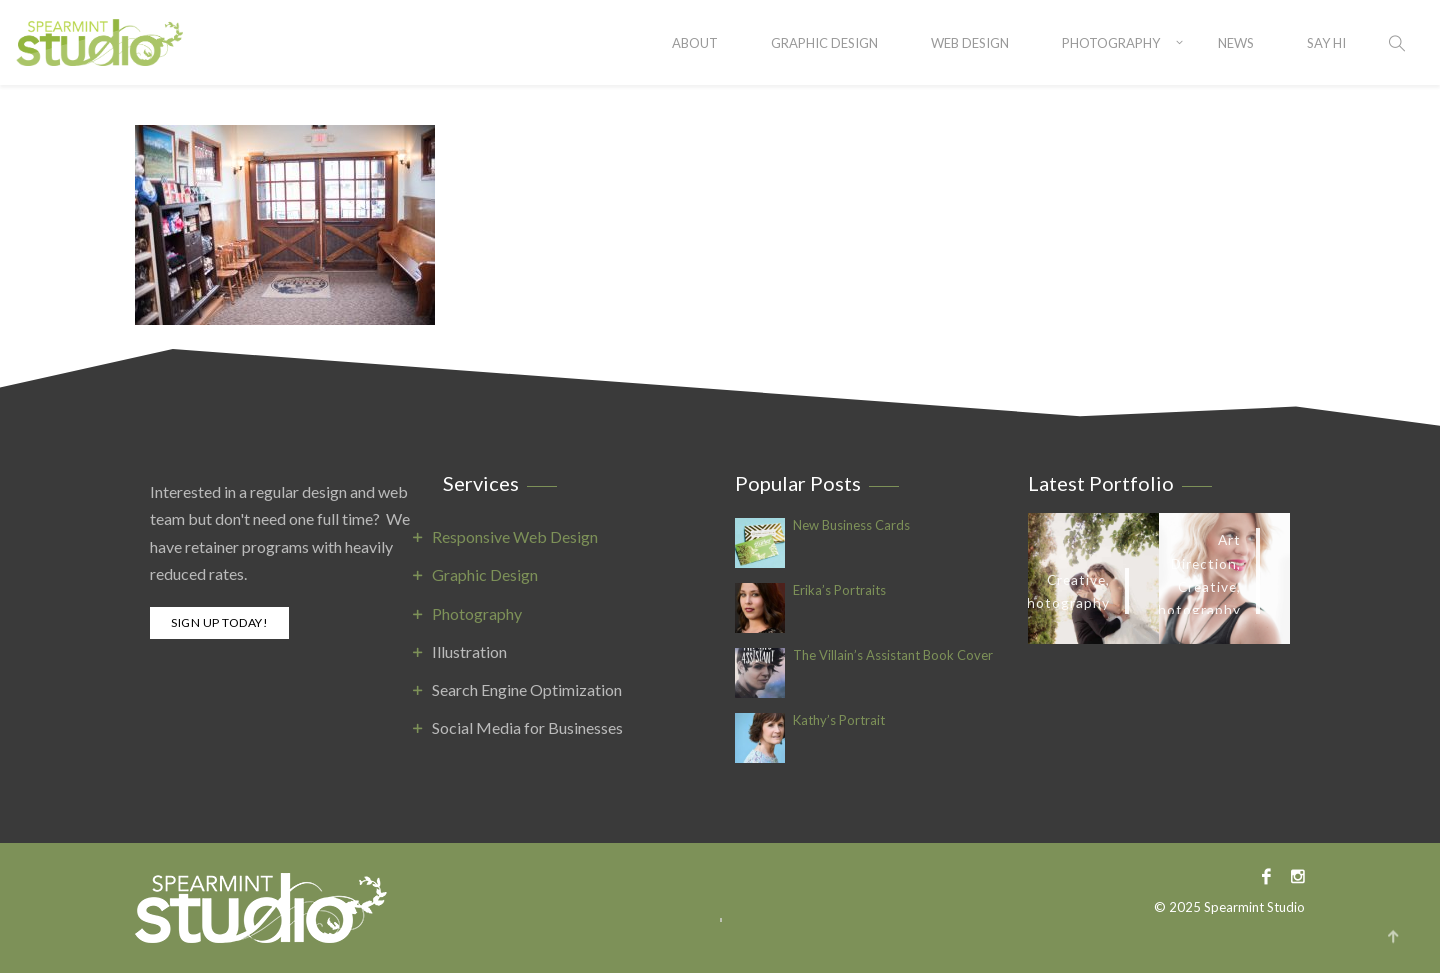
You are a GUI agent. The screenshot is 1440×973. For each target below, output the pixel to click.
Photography (1111, 43)
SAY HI (1326, 43)
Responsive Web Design (515, 536)
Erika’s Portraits (839, 590)
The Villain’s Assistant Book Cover (893, 655)
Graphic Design (824, 43)
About (695, 43)
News (1236, 43)
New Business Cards (851, 525)
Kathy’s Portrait (839, 720)
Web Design (970, 43)
